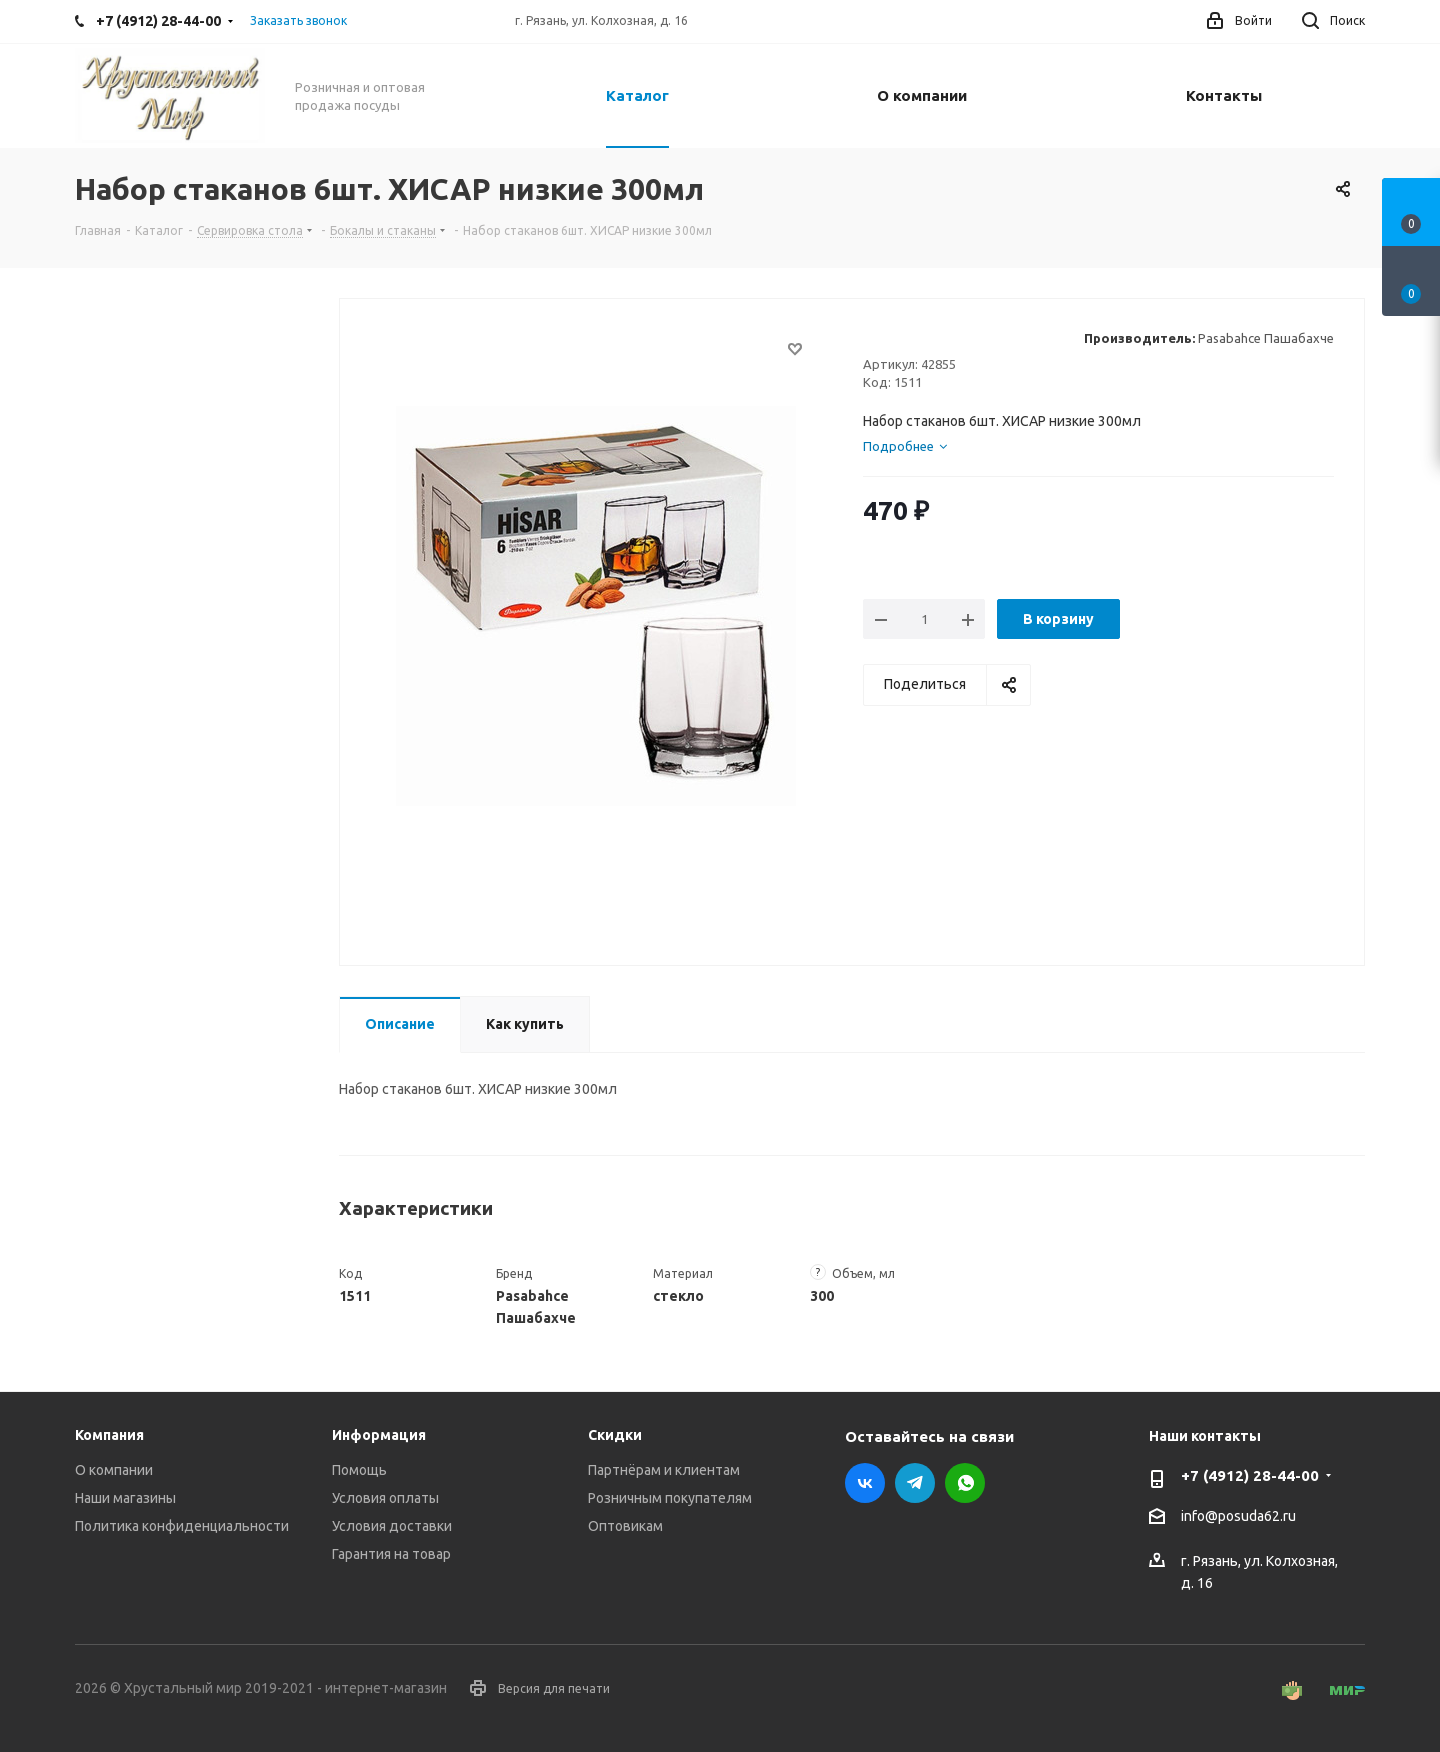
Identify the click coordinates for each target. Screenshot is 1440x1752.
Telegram (915, 1483)
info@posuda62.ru (1238, 1517)
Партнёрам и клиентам (664, 1470)
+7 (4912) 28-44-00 (1250, 1475)
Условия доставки (392, 1526)
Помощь (359, 1470)
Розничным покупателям (670, 1498)
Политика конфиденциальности (182, 1526)
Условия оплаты (385, 1498)
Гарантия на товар (391, 1554)
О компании (114, 1470)
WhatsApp (965, 1483)
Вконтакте (865, 1483)
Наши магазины (125, 1498)
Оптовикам (625, 1526)
